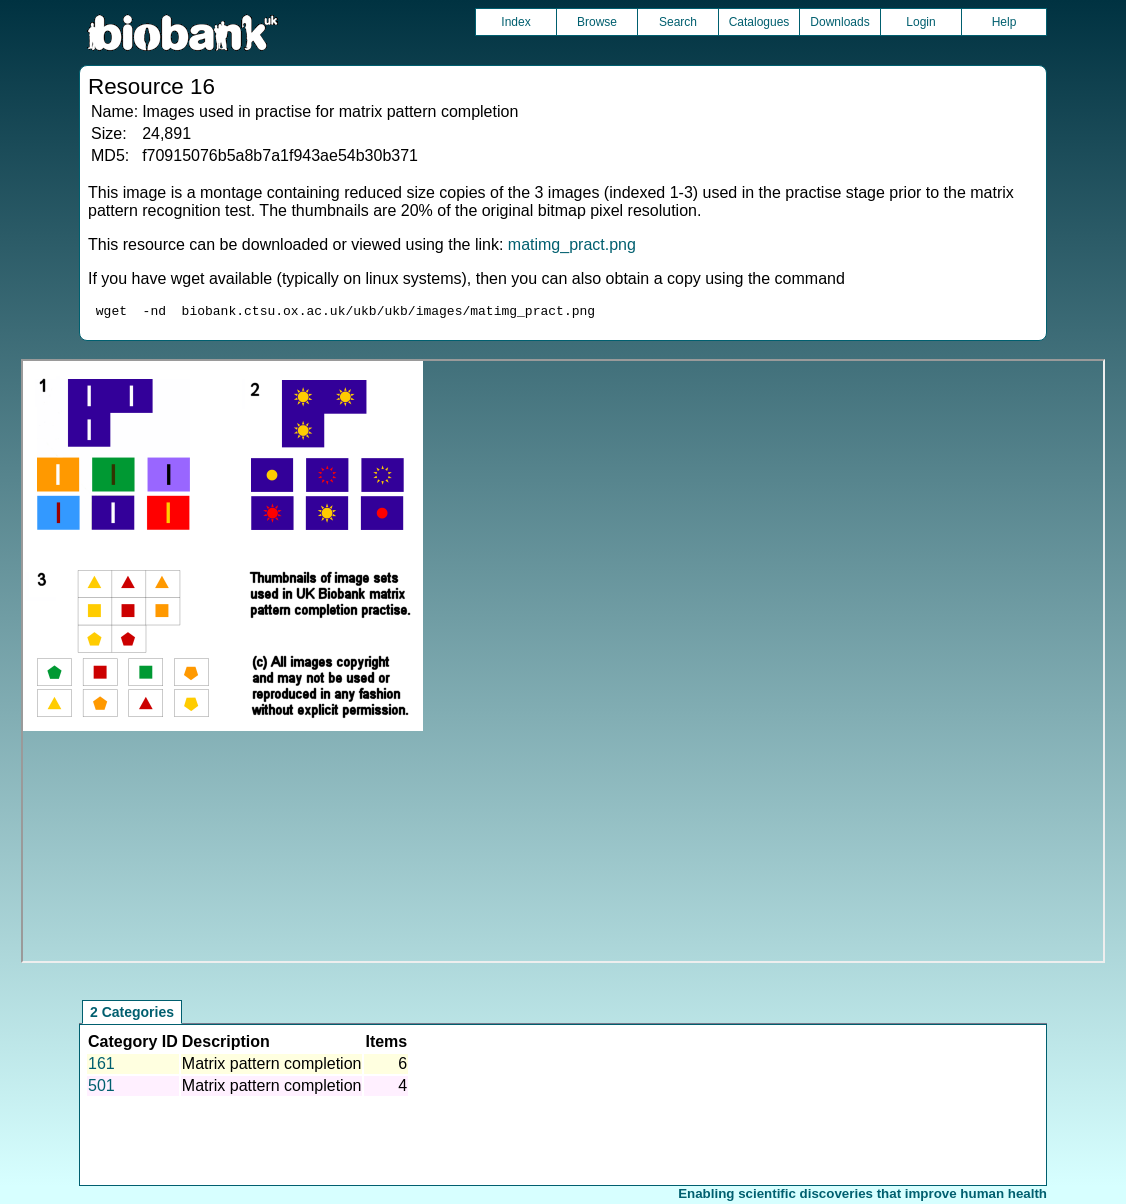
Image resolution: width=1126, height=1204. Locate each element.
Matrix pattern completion (272, 1066)
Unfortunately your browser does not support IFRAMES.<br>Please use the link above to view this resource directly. (563, 664)
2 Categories (132, 1015)
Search (678, 22)
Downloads (839, 22)
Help (1004, 22)
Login (920, 22)
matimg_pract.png (572, 244)
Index (515, 22)
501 (101, 1088)
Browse (597, 22)
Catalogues (759, 22)
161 (101, 1066)
